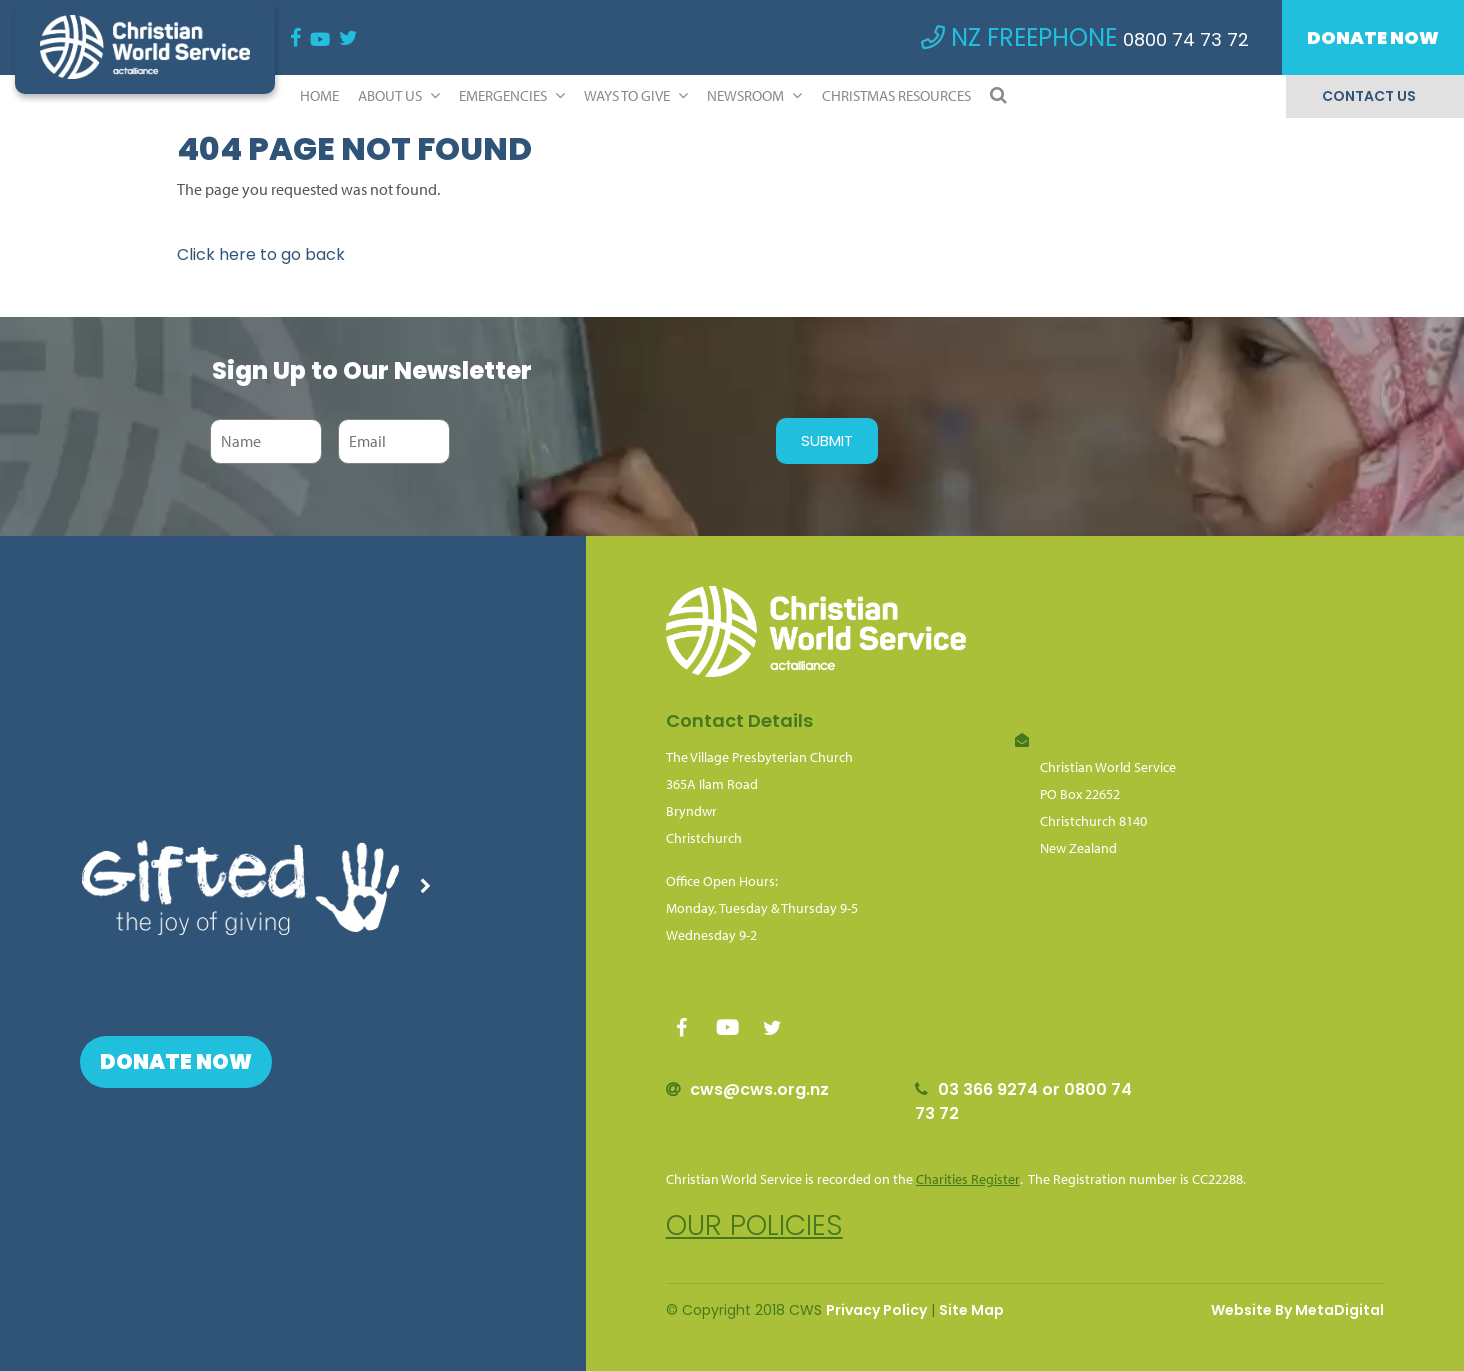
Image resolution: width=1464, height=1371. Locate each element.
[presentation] (608, 441)
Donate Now (1373, 37)
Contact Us (1369, 96)
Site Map (971, 1310)
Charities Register (968, 1179)
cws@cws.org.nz (759, 1089)
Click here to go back (261, 254)
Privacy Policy (876, 1310)
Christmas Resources (896, 95)
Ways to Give (636, 95)
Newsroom (754, 95)
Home (319, 95)
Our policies (754, 1225)
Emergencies (512, 95)
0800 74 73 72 (1186, 39)
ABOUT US (399, 95)
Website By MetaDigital (1297, 1310)
